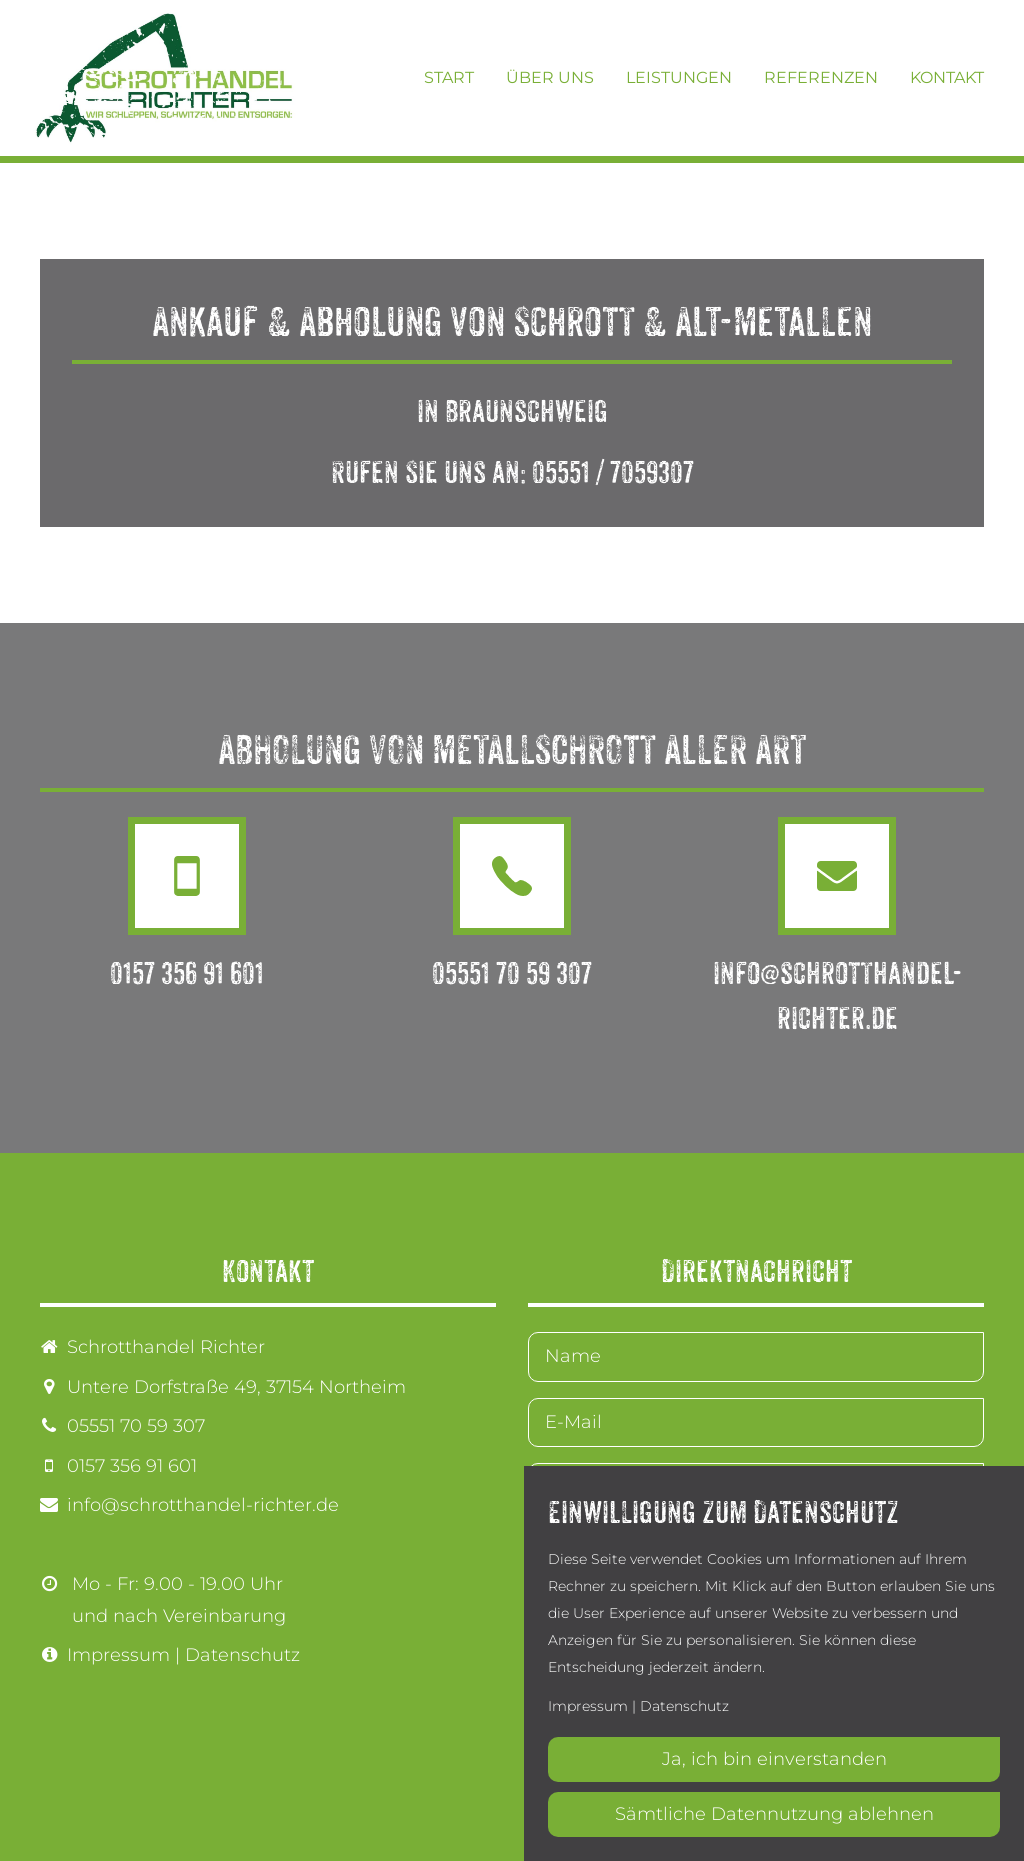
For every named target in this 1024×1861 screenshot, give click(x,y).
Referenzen (821, 77)
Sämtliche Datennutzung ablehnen (774, 1814)
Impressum (118, 1655)
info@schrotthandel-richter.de (203, 1505)
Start (449, 77)
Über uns (550, 77)
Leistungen (679, 77)
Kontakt (947, 77)
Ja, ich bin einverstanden (774, 1759)
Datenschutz (242, 1655)
